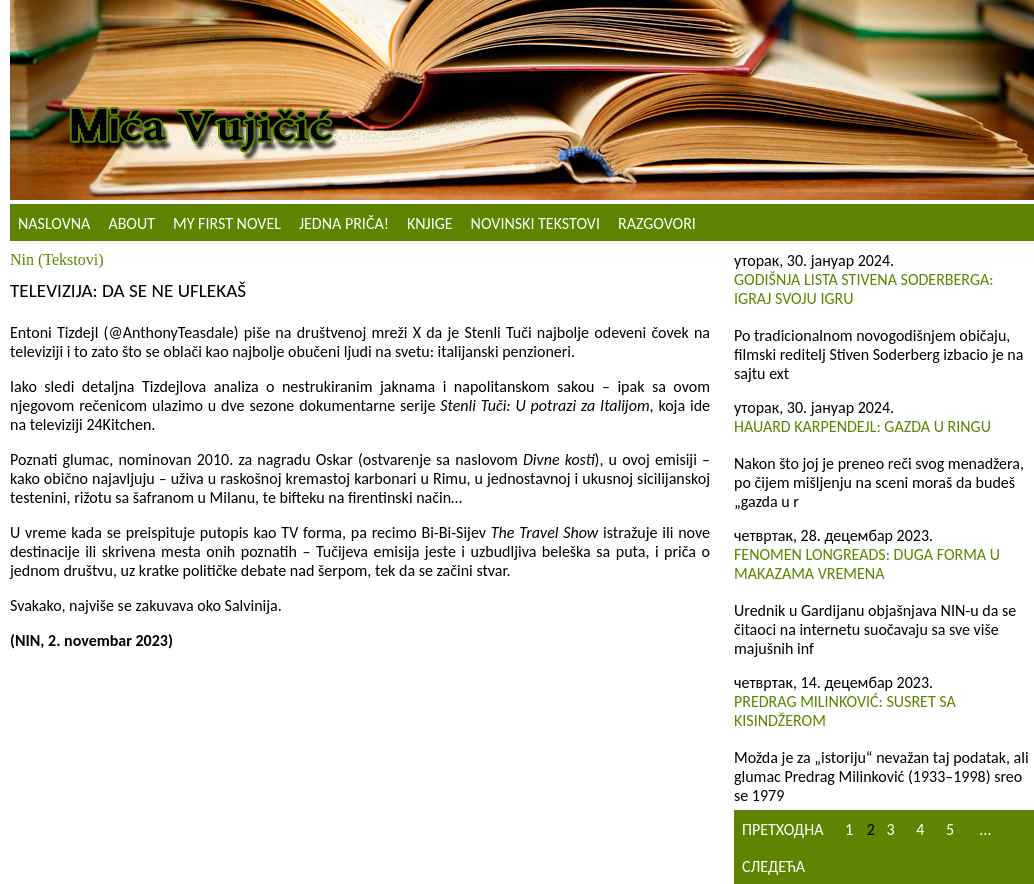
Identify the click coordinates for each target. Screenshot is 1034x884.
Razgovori (657, 223)
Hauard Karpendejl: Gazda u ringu (862, 426)
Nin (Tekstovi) (57, 259)
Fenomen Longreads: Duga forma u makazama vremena (867, 564)
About (131, 223)
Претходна (782, 829)
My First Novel (227, 223)
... (985, 829)
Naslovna (54, 223)
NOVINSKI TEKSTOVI (535, 223)
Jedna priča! (344, 223)
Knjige (430, 223)
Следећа (773, 866)
